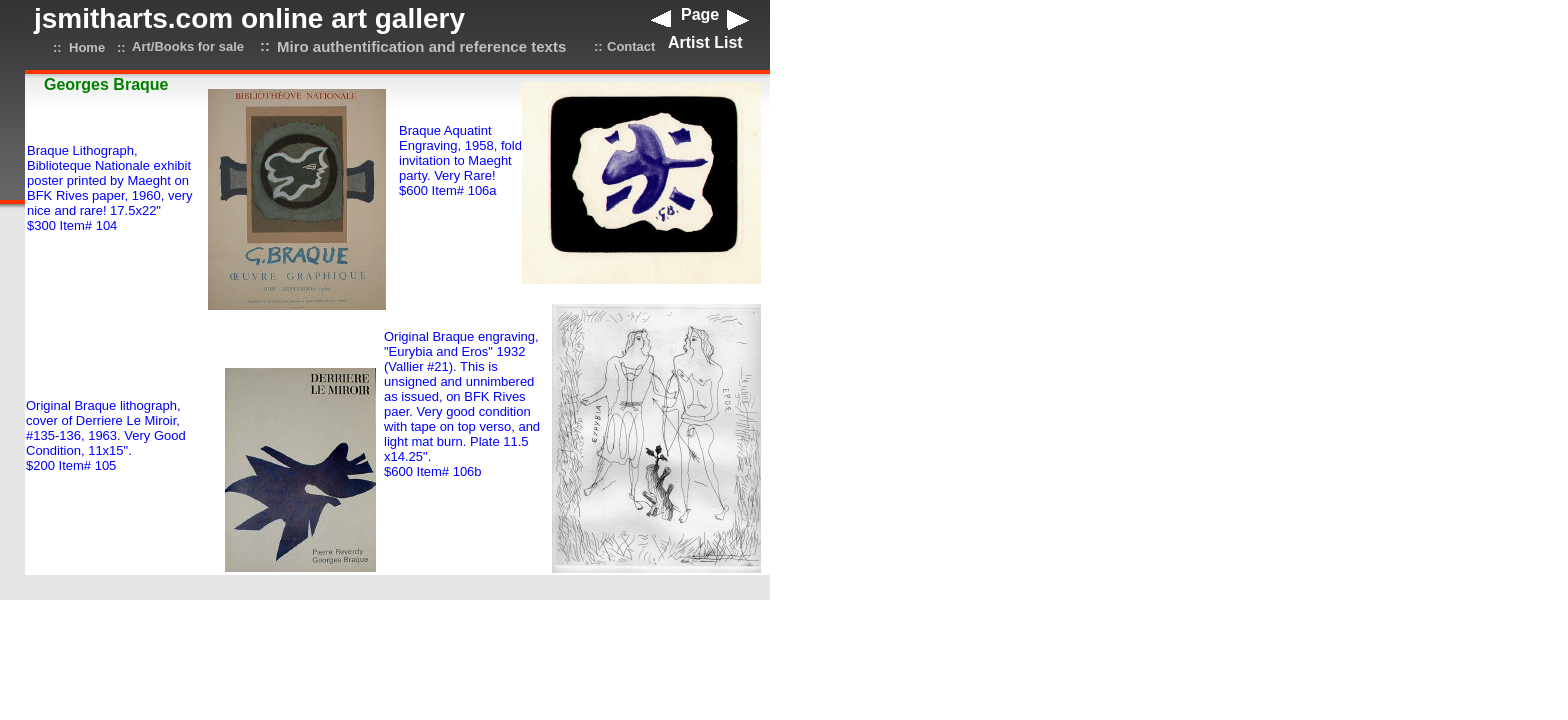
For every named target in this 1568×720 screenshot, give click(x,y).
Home (87, 47)
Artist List (705, 42)
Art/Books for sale (188, 46)
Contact (631, 46)
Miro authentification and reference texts (421, 46)
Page (700, 14)
